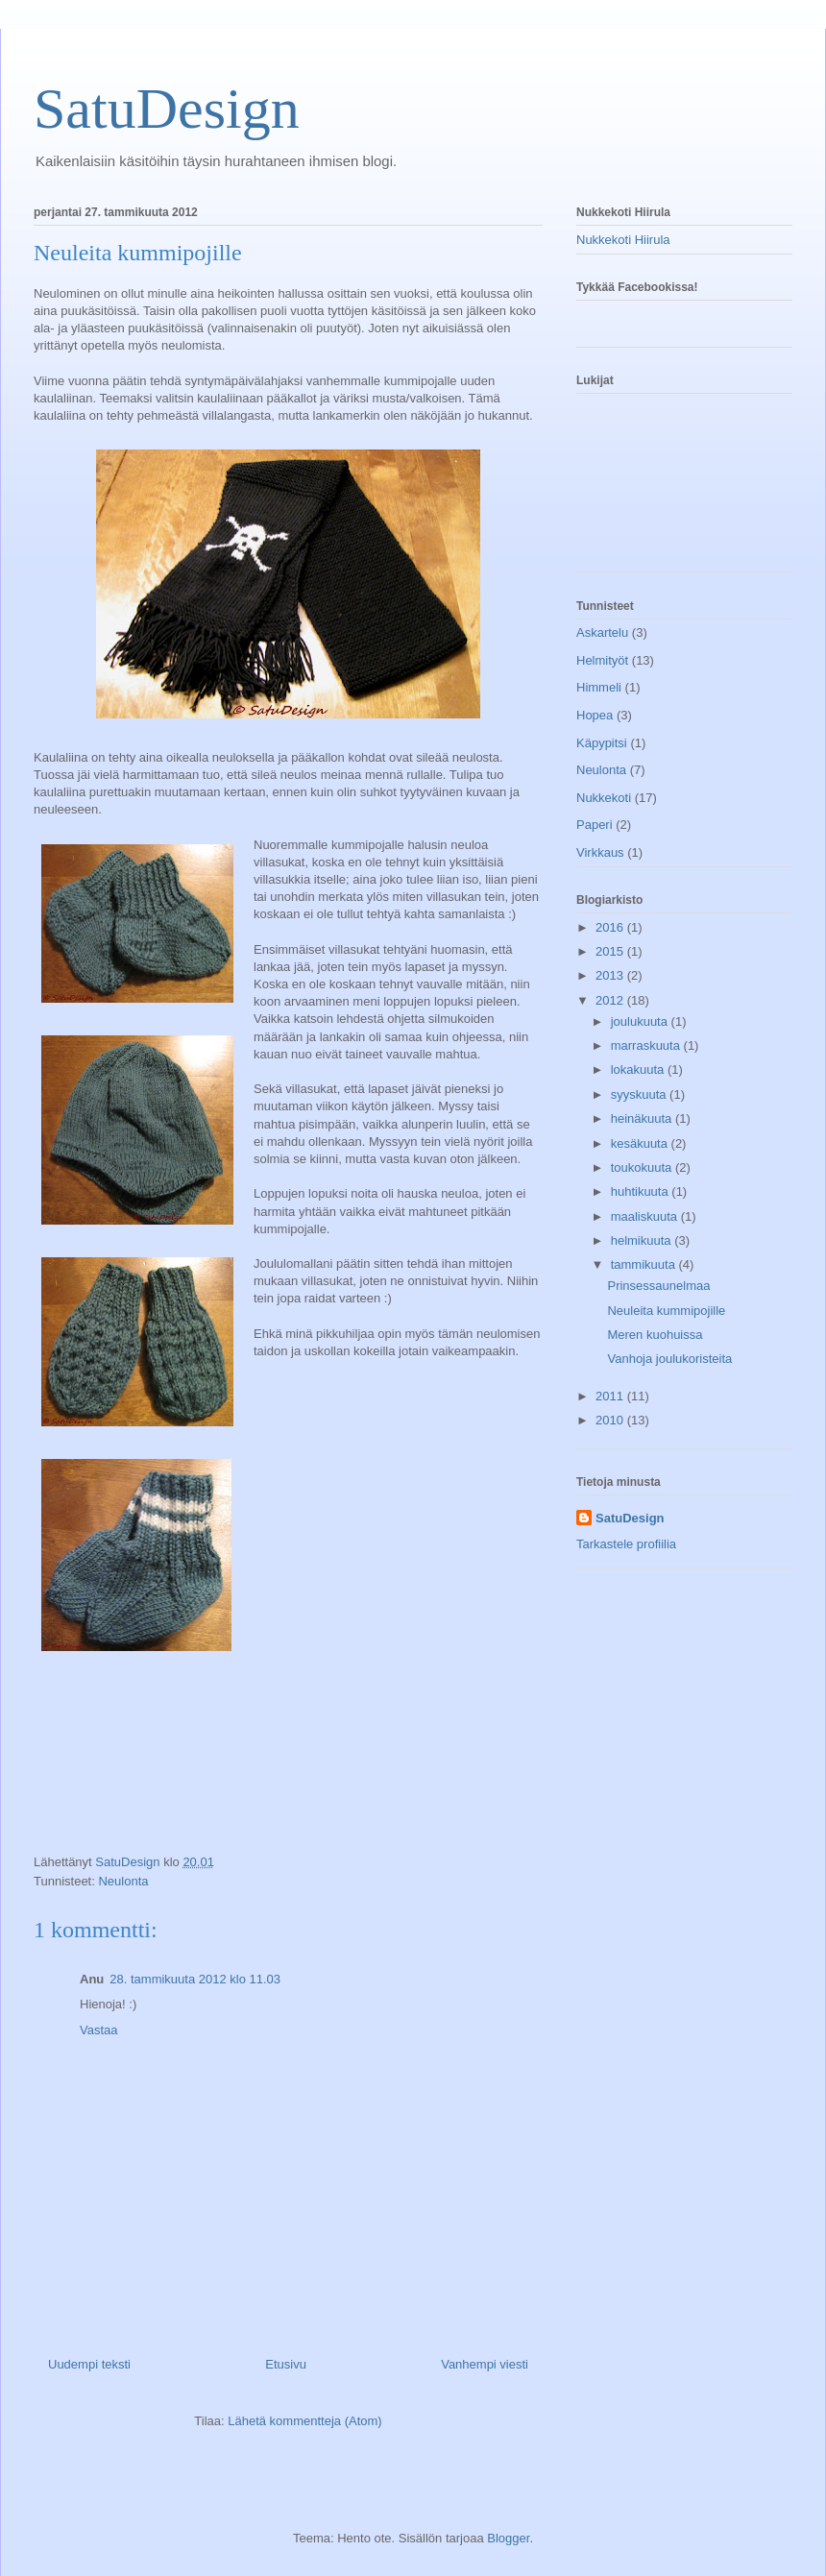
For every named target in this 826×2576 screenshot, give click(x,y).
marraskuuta (647, 1045)
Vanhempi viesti (484, 2364)
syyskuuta (640, 1094)
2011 (611, 1396)
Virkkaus (600, 852)
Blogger (508, 2538)
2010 (611, 1420)
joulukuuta (641, 1021)
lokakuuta (639, 1069)
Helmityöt (602, 660)
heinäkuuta (643, 1118)
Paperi (594, 824)
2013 (611, 975)
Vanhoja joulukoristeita (669, 1358)
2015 (611, 951)
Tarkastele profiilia (626, 1544)
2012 (611, 1000)
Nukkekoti (603, 797)
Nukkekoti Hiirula (623, 239)
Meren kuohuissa (654, 1334)
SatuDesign (167, 108)
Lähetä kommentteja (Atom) (304, 2421)
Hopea (594, 715)
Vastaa (99, 2030)
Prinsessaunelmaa (658, 1285)
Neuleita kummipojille (666, 1310)
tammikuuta (645, 1264)
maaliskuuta (646, 1216)
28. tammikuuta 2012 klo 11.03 (194, 1979)
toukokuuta (643, 1167)
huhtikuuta (641, 1191)
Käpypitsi (601, 743)
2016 (611, 927)
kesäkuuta (641, 1143)
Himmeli (598, 687)
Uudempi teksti (89, 2364)
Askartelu (602, 632)
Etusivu (285, 2364)
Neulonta (123, 1881)
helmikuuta (642, 1240)
